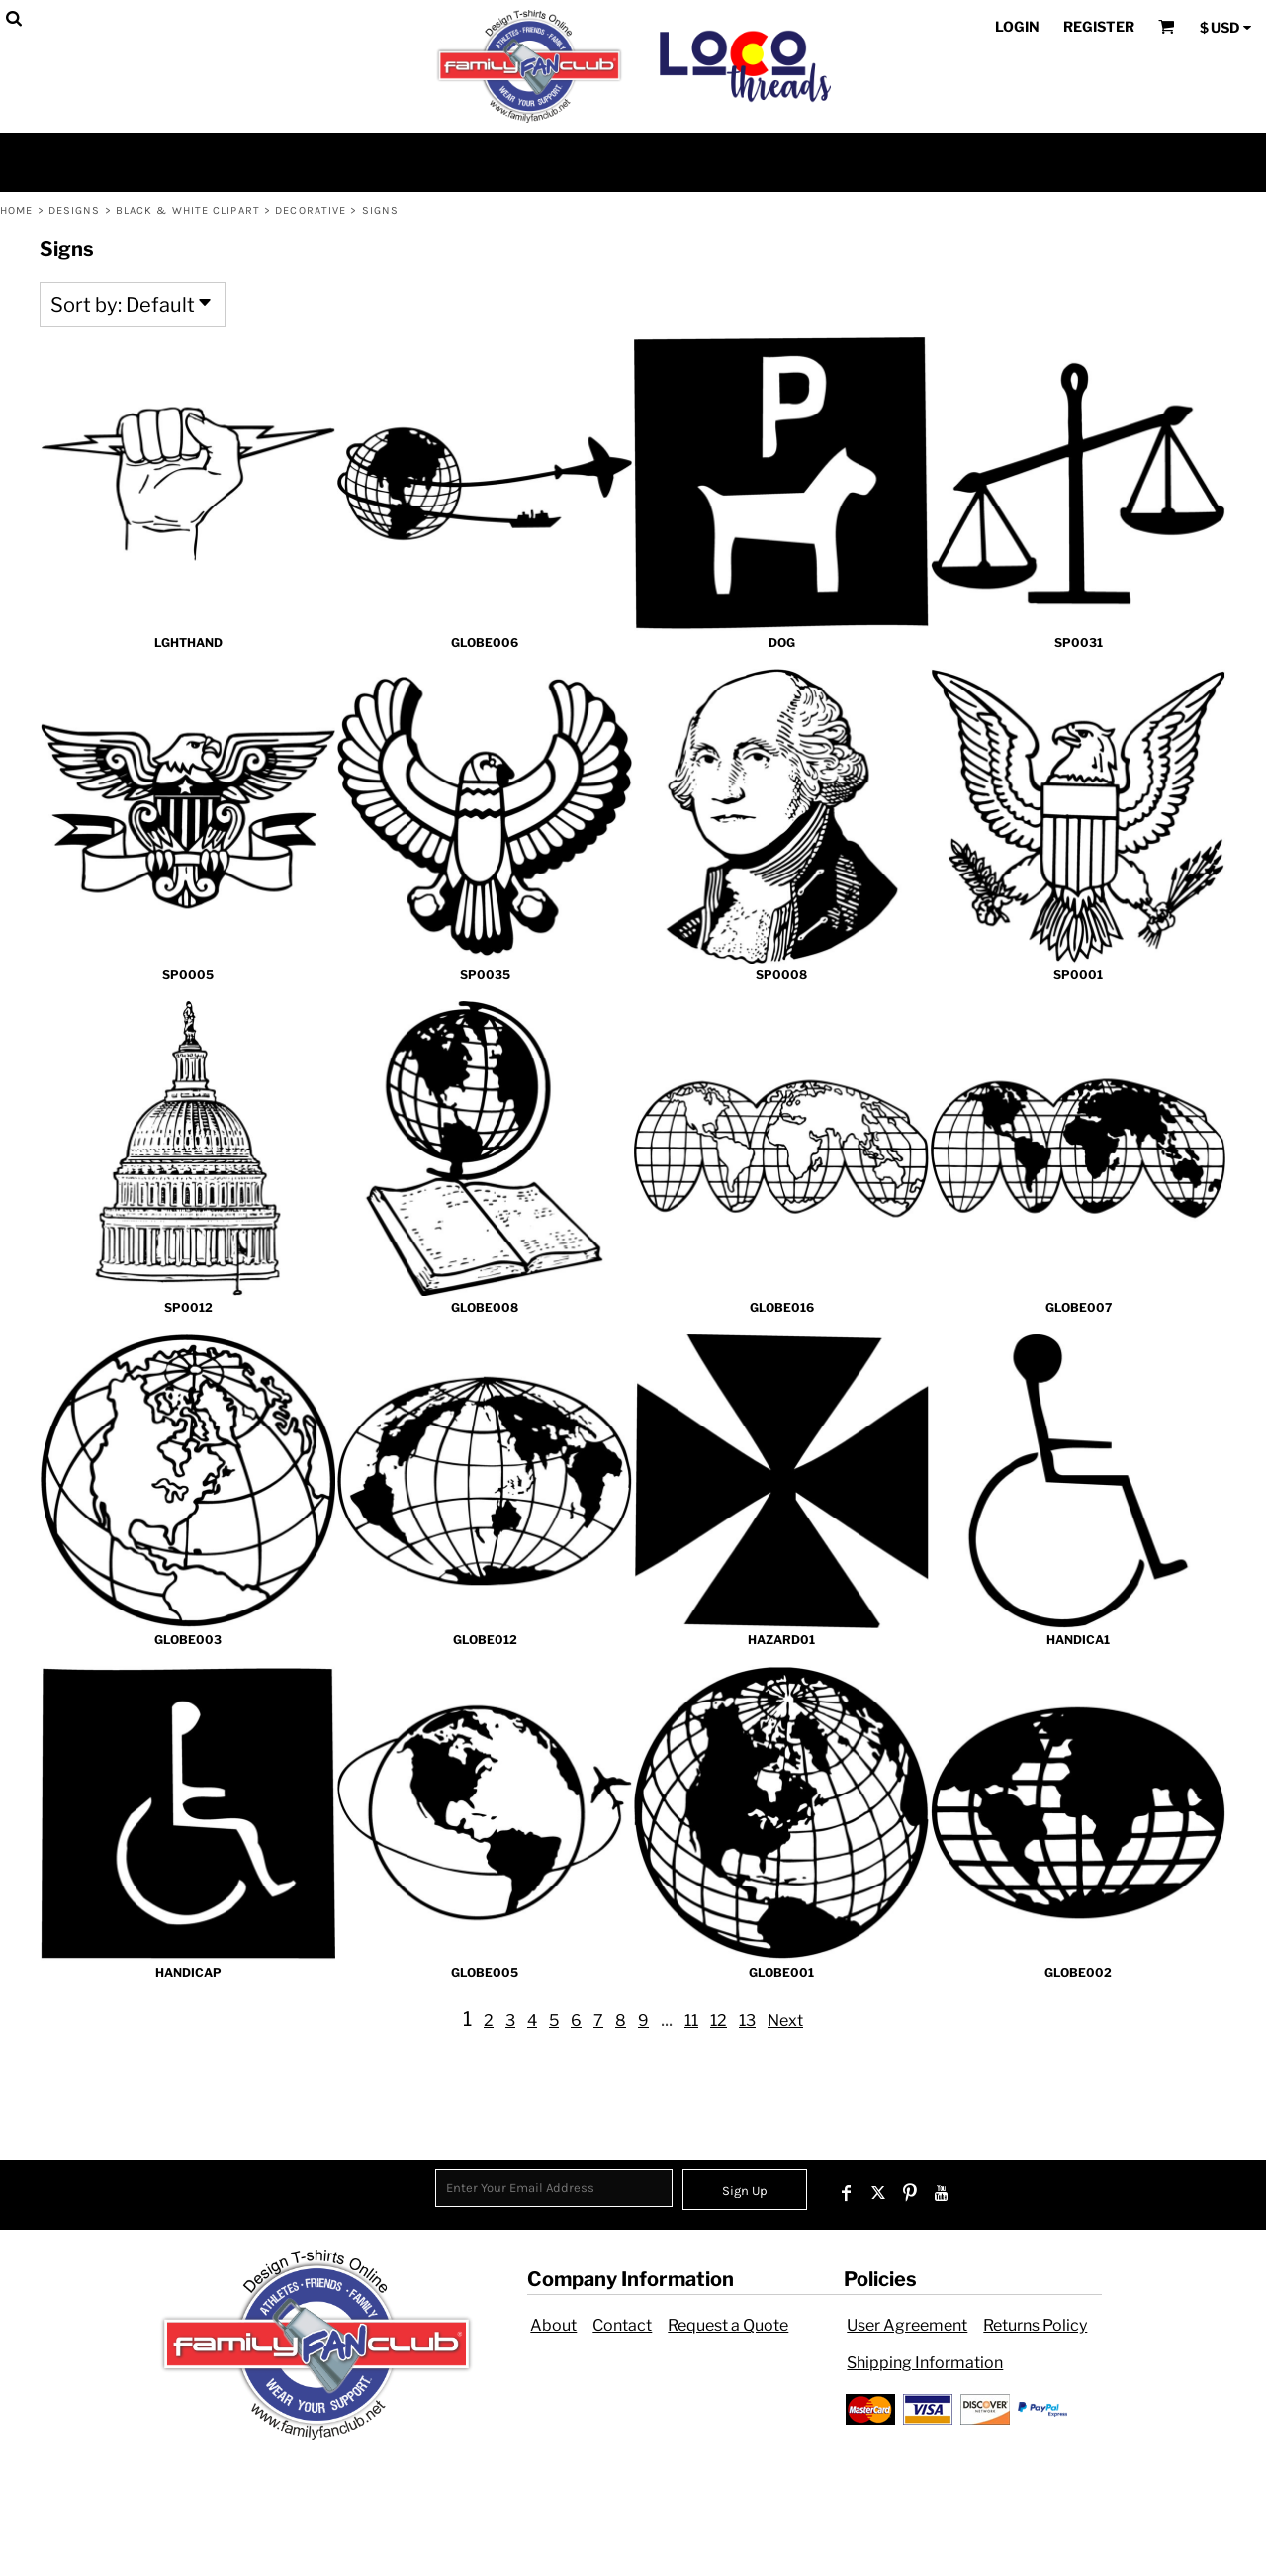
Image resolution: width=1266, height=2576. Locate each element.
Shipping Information (925, 2362)
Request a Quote (728, 2325)
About (553, 2325)
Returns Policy (1035, 2325)
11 (691, 2020)
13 (747, 2020)
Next (785, 2020)
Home (16, 210)
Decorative (310, 210)
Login (1017, 26)
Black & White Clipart (188, 210)
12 (718, 2020)
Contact (622, 2325)
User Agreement (907, 2325)
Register (1098, 26)
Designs (74, 210)
